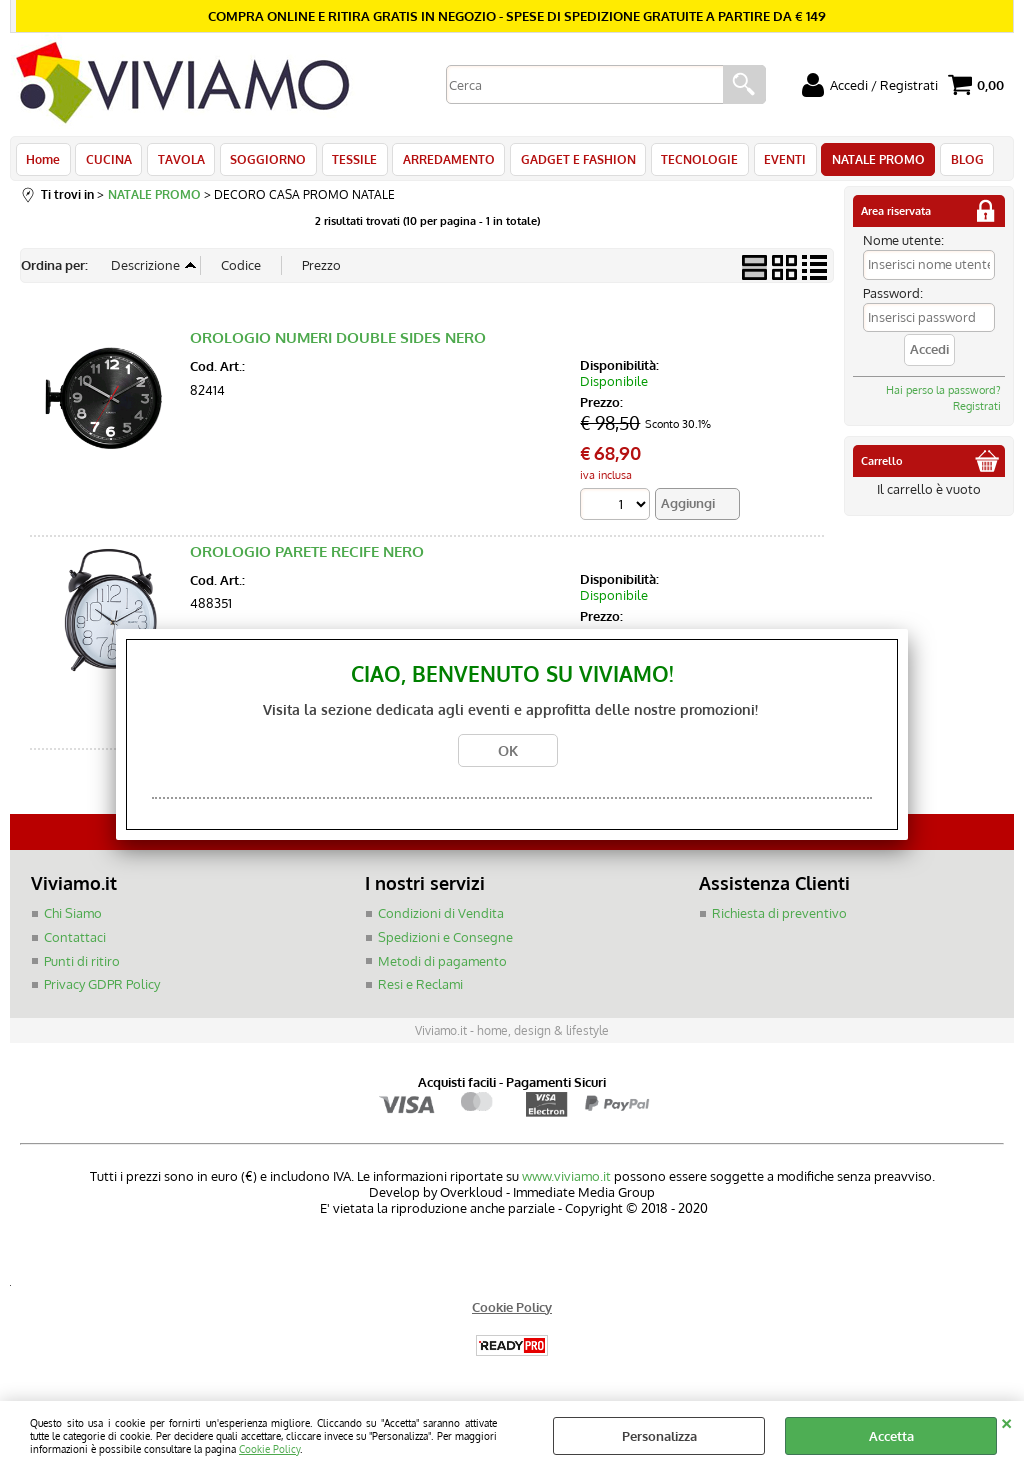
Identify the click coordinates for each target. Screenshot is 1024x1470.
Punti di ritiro (82, 966)
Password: (893, 299)
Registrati (977, 412)
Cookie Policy (269, 1448)
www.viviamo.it (566, 1181)
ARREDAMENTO (440, 162)
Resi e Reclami (420, 990)
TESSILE (347, 162)
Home (43, 162)
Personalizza (659, 1436)
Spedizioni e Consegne (445, 943)
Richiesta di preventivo (779, 919)
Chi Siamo (73, 919)
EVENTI (771, 162)
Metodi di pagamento (442, 966)
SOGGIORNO (263, 162)
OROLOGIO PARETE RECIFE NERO (307, 557)
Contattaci (75, 943)
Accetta (891, 1436)
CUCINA (107, 162)
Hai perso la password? (943, 396)
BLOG (949, 162)
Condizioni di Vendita (441, 919)
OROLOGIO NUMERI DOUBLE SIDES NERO (338, 343)
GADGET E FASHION (567, 162)
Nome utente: (903, 246)
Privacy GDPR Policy (102, 990)
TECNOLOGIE (687, 162)
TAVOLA (177, 162)
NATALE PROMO (862, 162)
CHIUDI (1006, 1421)
